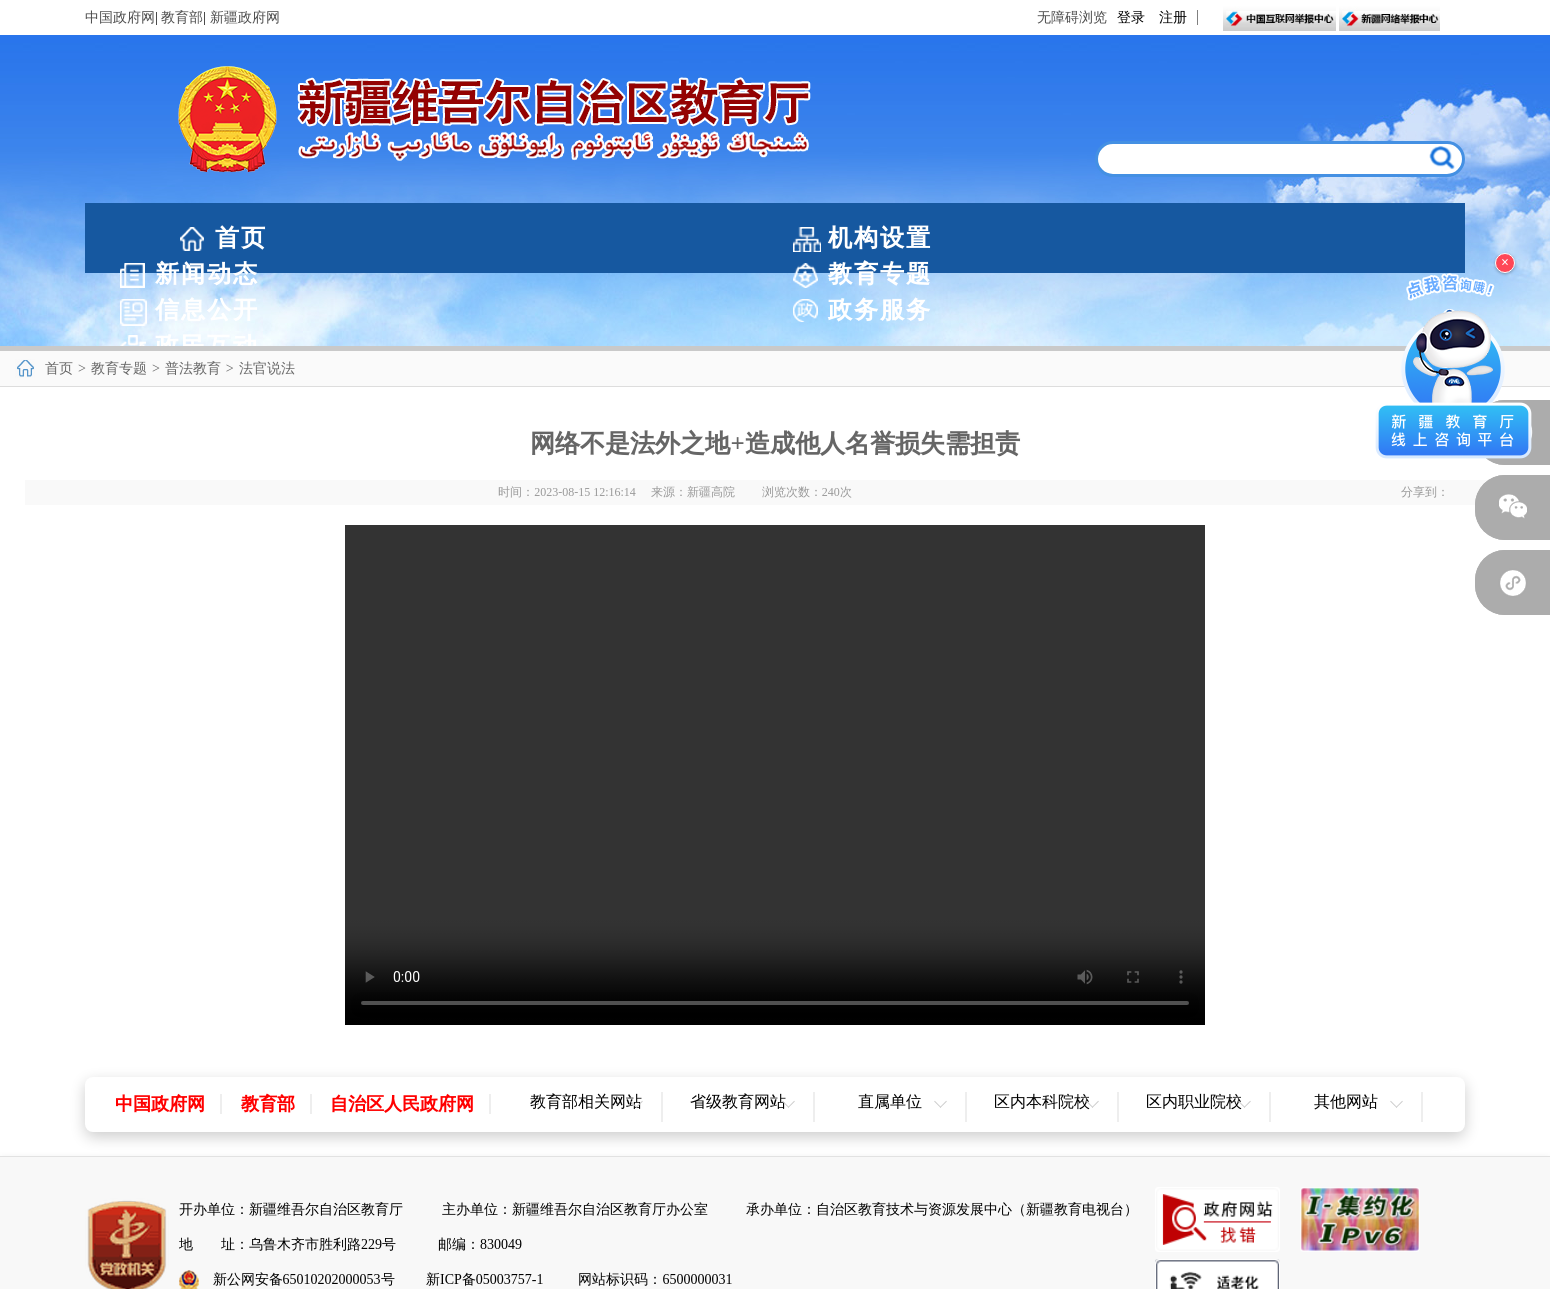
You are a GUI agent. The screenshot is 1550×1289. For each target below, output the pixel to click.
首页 (241, 238)
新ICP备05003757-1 (484, 1206)
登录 (1131, 17)
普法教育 (193, 295)
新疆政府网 (245, 17)
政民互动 (1383, 238)
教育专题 (795, 238)
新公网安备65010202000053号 (304, 1206)
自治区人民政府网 (402, 1031)
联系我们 (867, 1265)
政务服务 (1187, 238)
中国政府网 (120, 17)
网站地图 (775, 1265)
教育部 (182, 17)
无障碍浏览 (1072, 17)
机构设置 (403, 238)
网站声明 (684, 1265)
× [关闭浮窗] (1505, 262)
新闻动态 (599, 238)
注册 (1173, 17)
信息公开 (991, 238)
